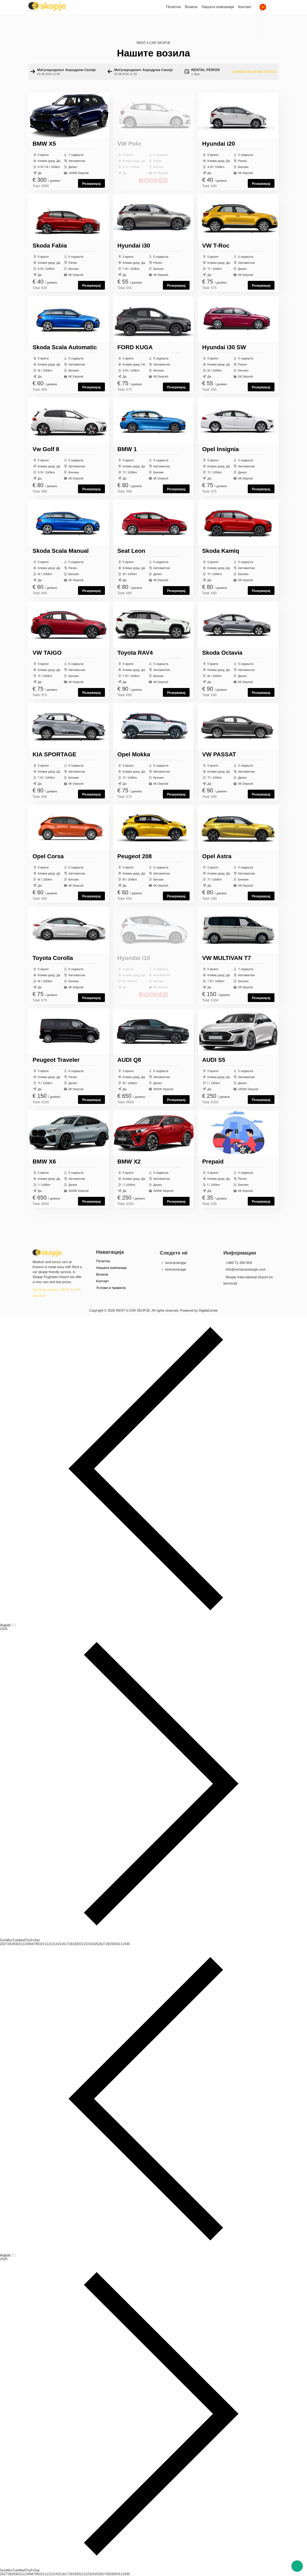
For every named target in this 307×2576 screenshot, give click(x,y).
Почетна (103, 1261)
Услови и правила (111, 1288)
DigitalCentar (208, 1310)
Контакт (102, 1281)
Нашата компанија (111, 1268)
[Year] (21, 1629)
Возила (102, 1274)
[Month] (8, 1625)
